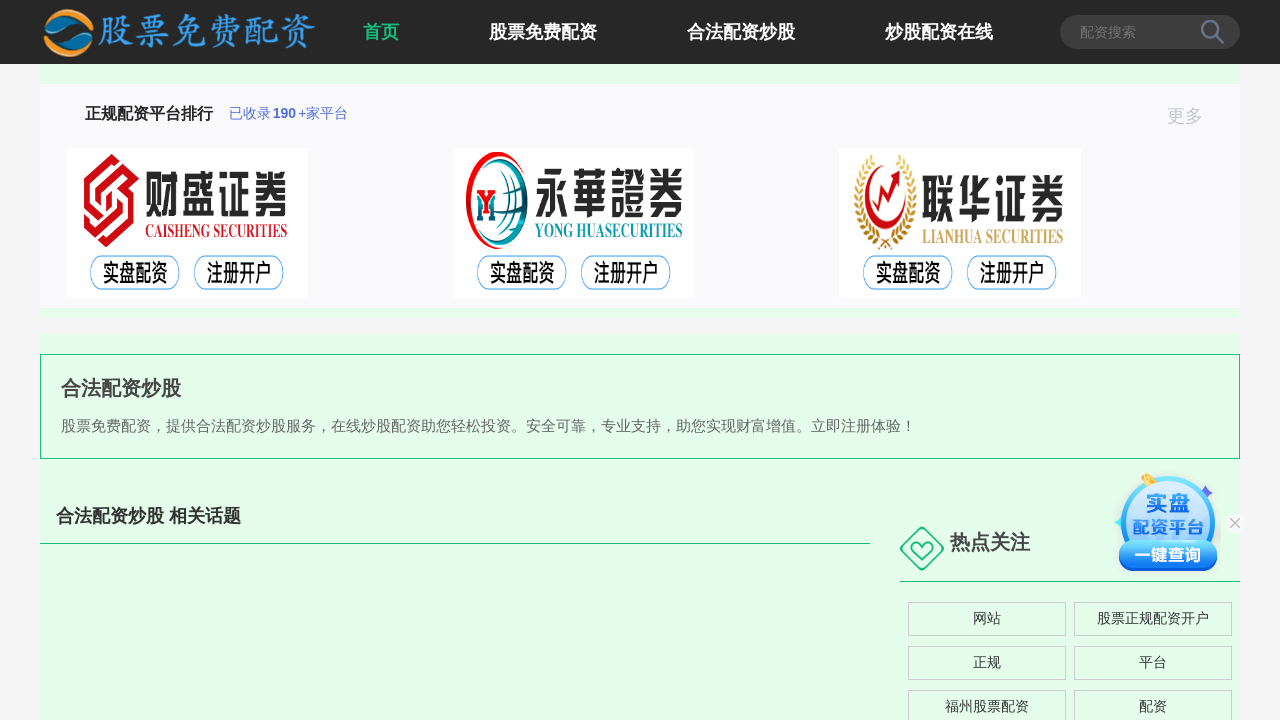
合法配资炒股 (741, 32)
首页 (381, 32)
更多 (1193, 116)
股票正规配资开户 (1153, 618)
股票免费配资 (543, 32)
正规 (987, 662)
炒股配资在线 (939, 32)
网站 (987, 618)
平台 (1153, 662)
